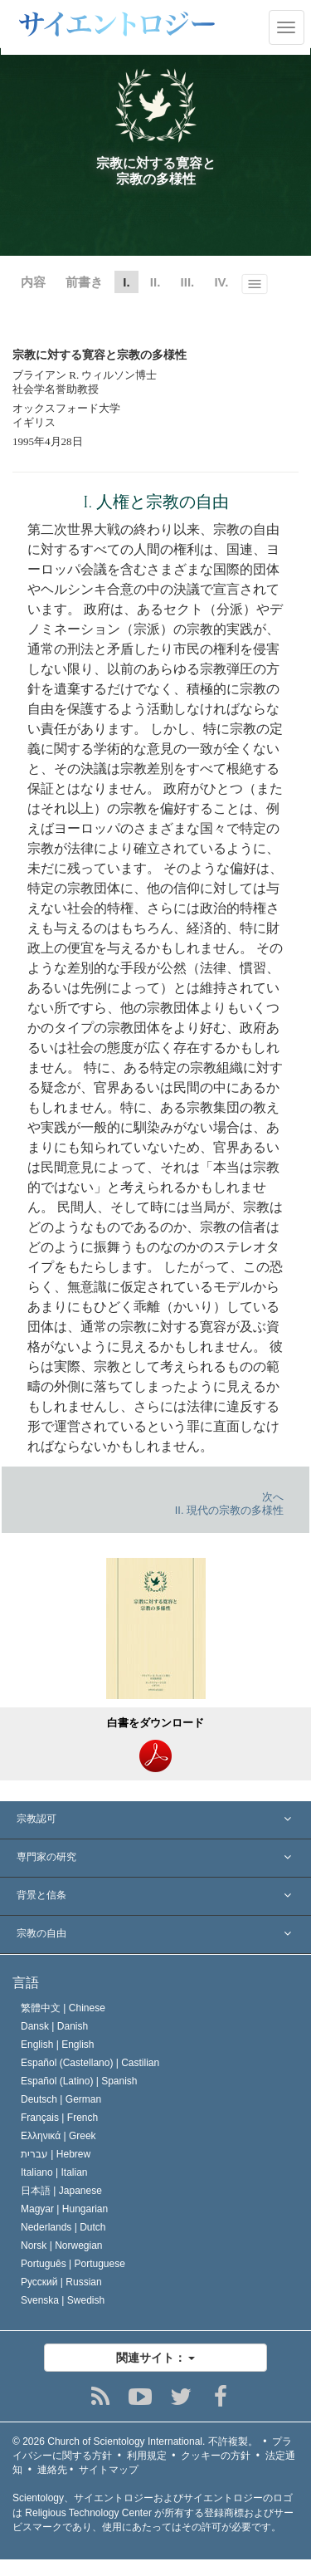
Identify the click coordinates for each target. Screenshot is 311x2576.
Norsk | (62, 2245)
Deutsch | (61, 2099)
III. (188, 282)
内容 (33, 282)
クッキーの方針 (215, 2455)
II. (155, 282)
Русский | (61, 2282)
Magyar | (64, 2209)
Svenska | (62, 2300)
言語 (25, 1983)
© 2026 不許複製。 (135, 2441)
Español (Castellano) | (90, 2063)
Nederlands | (63, 2227)
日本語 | (61, 2190)
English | (58, 2044)
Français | (59, 2117)
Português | (73, 2264)
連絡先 (52, 2470)
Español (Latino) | (79, 2081)
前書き (84, 282)
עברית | (55, 2154)
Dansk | (54, 2026)
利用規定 (147, 2455)
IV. (221, 282)
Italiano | (54, 2172)
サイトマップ (108, 2470)
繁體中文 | (63, 2008)
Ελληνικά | (58, 2136)
